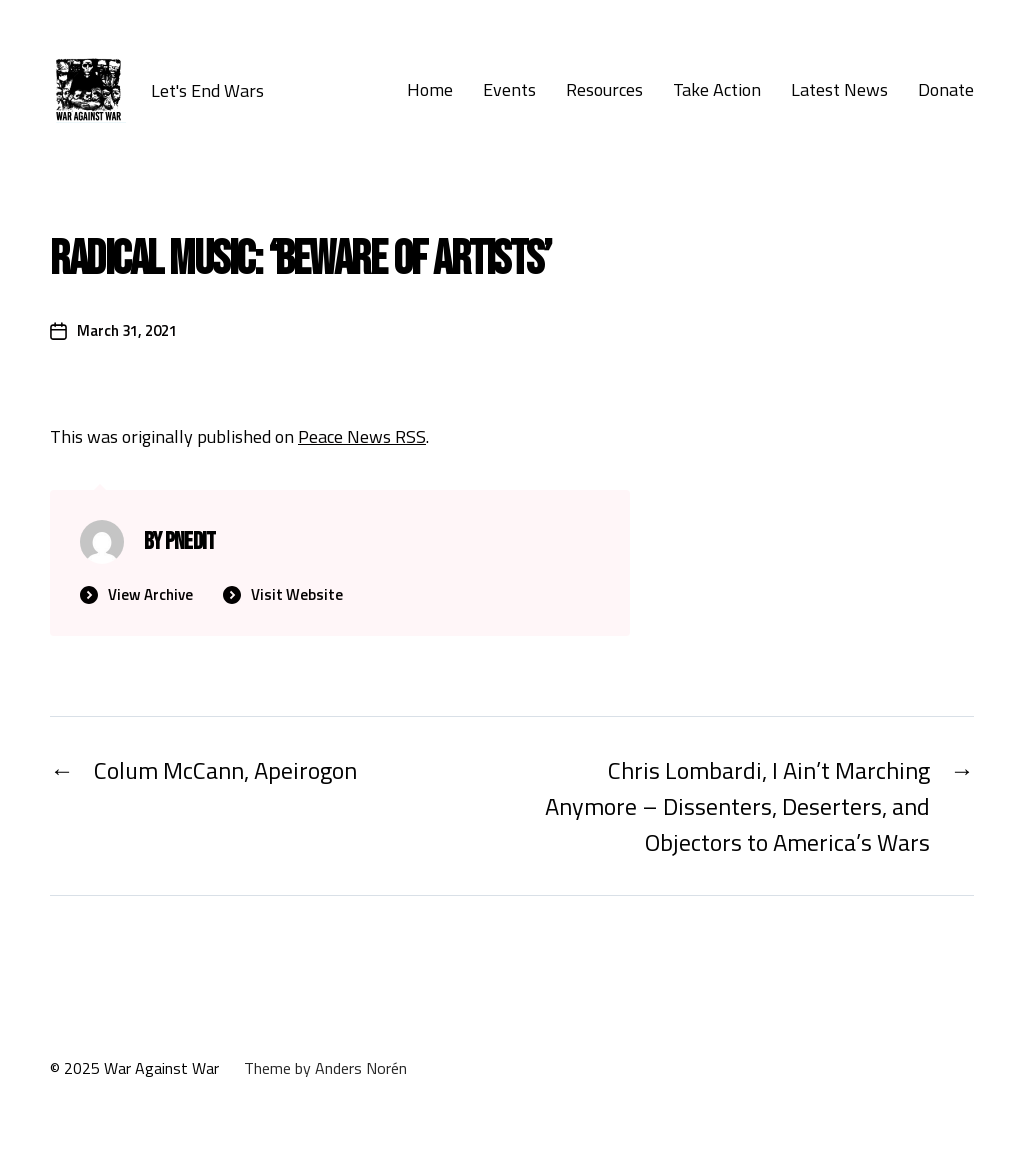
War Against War (161, 1068)
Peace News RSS (362, 436)
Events (509, 90)
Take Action (717, 90)
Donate (946, 90)
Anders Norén (361, 1068)
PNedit (190, 541)
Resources (604, 90)
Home (430, 90)
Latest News (839, 90)
